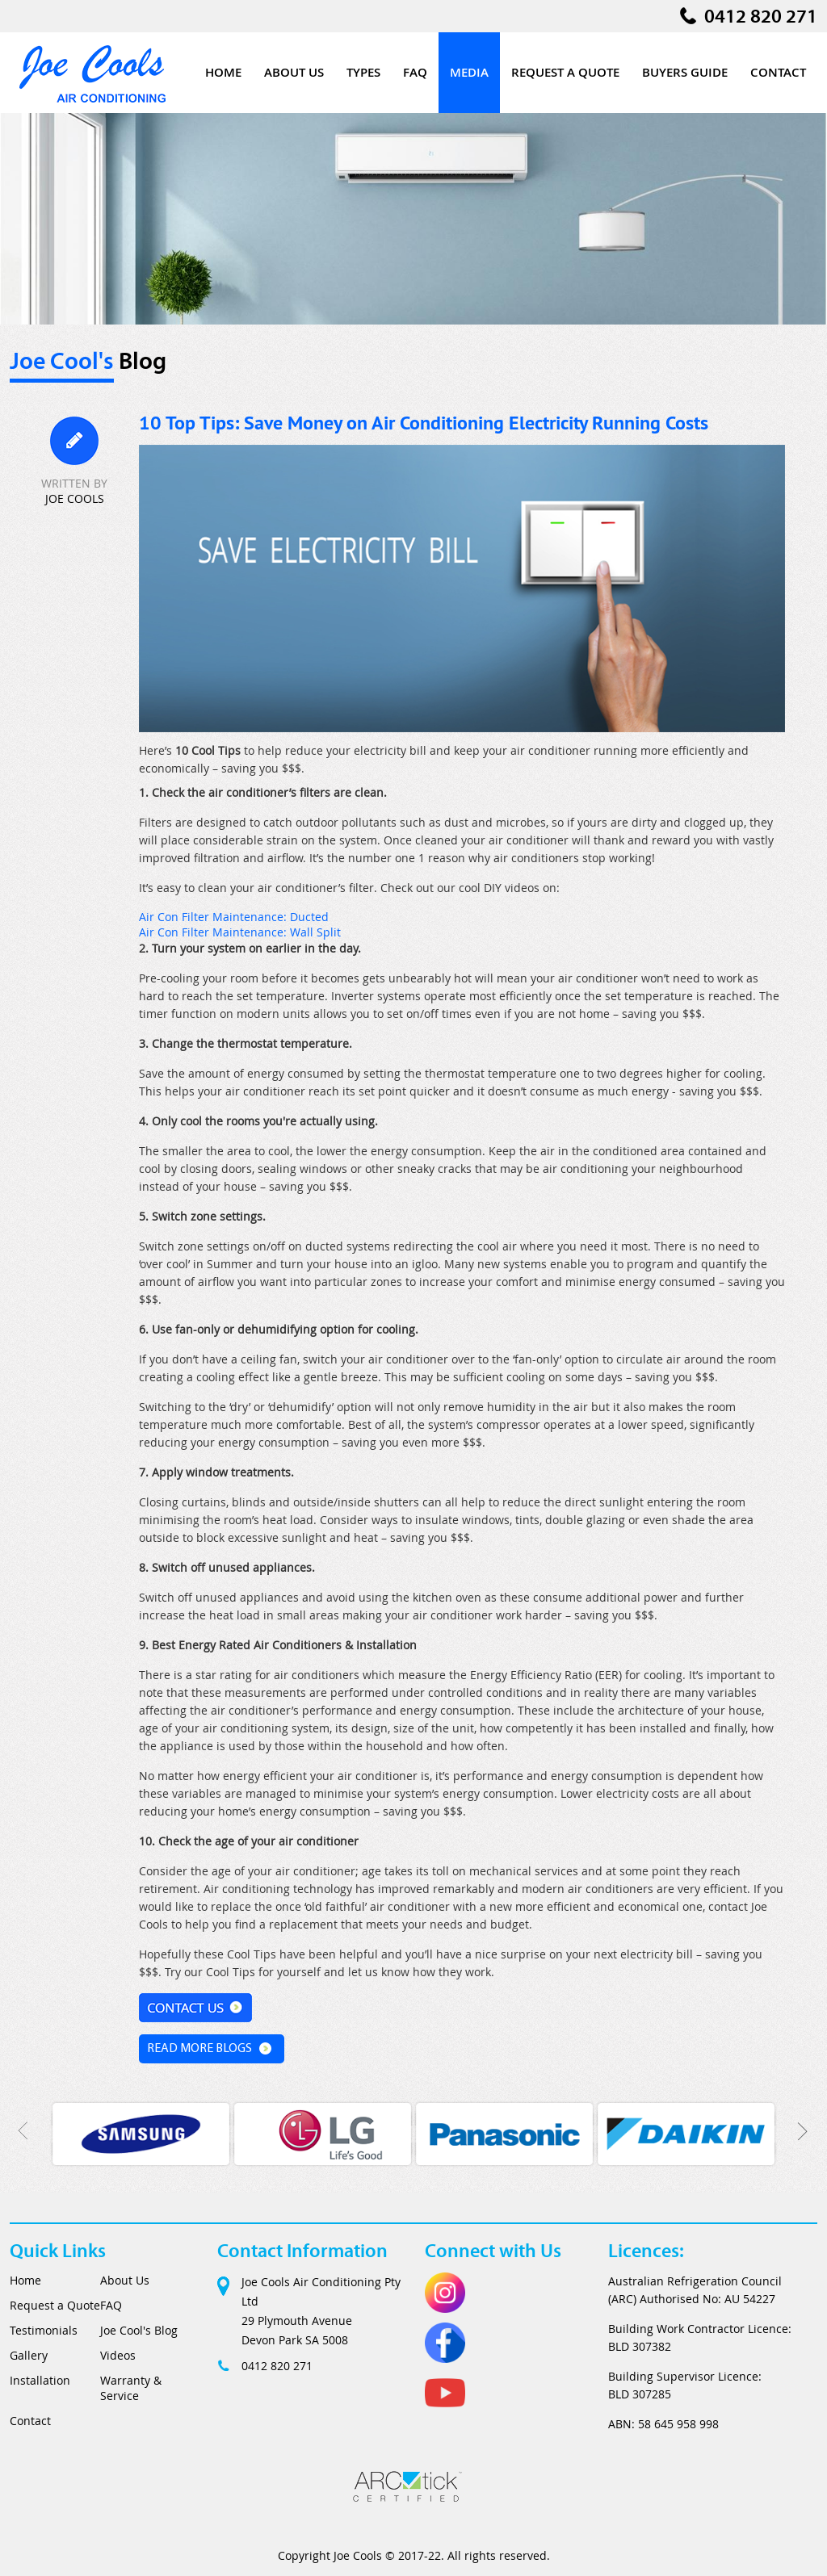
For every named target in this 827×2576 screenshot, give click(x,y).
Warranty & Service (131, 2388)
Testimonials (44, 2330)
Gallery (29, 2355)
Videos (118, 2355)
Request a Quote (565, 72)
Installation (40, 2380)
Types (363, 72)
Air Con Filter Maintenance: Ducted (234, 916)
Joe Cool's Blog (139, 2330)
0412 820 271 (760, 15)
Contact (778, 72)
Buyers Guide (685, 72)
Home (223, 72)
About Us (294, 72)
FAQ (415, 72)
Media (469, 72)
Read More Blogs (199, 2048)
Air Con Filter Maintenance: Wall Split (240, 932)
